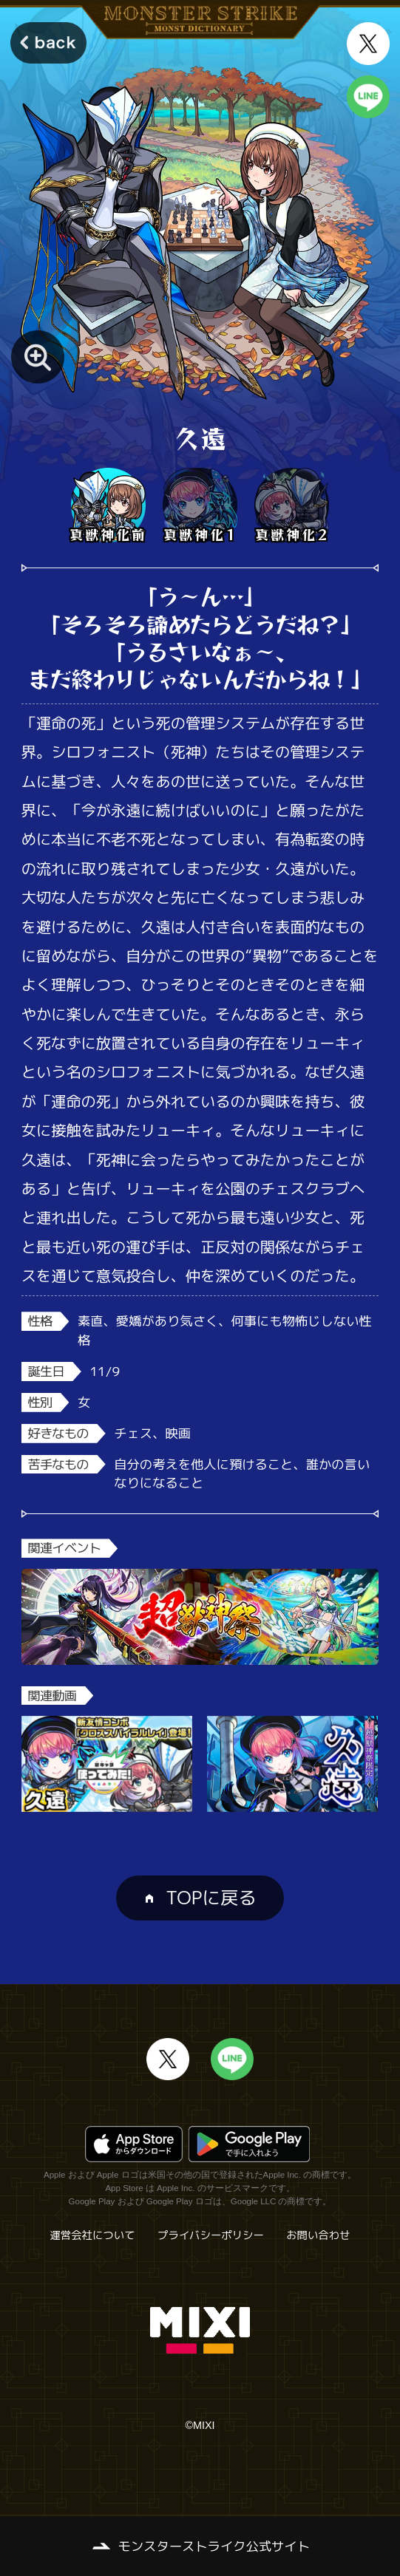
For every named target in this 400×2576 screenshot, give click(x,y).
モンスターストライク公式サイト (214, 2546)
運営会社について (92, 2235)
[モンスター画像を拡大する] (37, 357)
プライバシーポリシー (210, 2235)
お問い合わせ (318, 2235)
